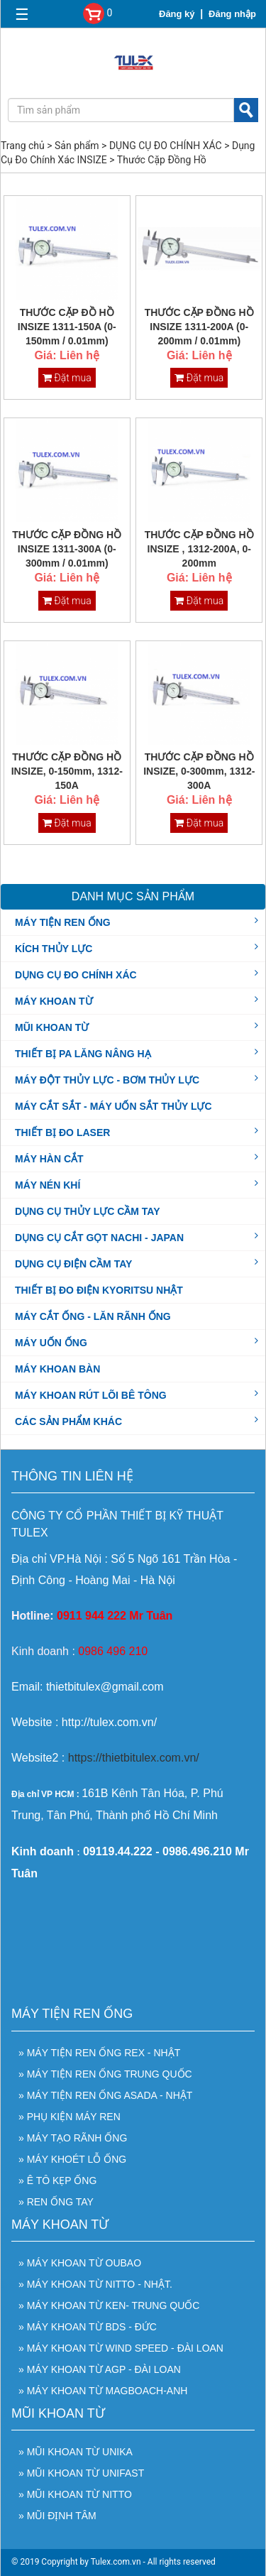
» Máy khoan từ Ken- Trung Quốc (108, 2305)
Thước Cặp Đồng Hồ (161, 159)
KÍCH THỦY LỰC (53, 948)
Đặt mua (67, 377)
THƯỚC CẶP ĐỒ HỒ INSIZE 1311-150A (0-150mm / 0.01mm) (67, 326)
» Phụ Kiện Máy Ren (69, 2116)
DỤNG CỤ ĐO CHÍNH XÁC (165, 145)
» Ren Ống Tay (56, 2201)
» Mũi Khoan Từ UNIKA (75, 2451)
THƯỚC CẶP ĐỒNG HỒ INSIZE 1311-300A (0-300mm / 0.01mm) (66, 549)
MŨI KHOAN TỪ (52, 1026)
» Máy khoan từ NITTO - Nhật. (95, 2284)
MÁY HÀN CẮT (49, 1158)
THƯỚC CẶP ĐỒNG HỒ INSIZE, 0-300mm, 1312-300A (199, 771)
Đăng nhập (232, 14)
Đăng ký (177, 14)
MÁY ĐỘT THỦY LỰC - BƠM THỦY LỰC (107, 1079)
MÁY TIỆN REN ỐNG (63, 921)
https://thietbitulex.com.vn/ (133, 1758)
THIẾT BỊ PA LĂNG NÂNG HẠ (83, 1053)
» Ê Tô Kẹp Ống (57, 2180)
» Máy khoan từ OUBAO (79, 2263)
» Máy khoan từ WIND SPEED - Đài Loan (120, 2348)
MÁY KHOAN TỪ (54, 1000)
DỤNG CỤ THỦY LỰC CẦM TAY (87, 1211)
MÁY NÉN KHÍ (47, 1184)
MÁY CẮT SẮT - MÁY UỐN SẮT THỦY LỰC (113, 1106)
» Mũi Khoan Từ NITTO (75, 2494)
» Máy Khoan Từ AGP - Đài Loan (99, 2369)
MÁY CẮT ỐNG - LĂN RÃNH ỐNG (93, 1316)
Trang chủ (23, 145)
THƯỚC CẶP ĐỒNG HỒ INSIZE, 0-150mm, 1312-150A (67, 771)
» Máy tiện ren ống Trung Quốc (105, 2074)
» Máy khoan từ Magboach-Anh (102, 2390)
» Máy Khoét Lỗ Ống (72, 2159)
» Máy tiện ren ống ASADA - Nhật (105, 2095)
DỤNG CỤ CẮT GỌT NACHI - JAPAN (99, 1236)
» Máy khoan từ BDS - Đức (87, 2326)
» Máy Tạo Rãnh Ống (72, 2138)
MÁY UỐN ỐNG (51, 1342)
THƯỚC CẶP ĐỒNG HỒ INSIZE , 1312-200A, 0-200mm (199, 549)
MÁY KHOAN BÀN (57, 1369)
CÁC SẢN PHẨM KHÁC (68, 1420)
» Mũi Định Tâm (57, 2515)
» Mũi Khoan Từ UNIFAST (81, 2473)
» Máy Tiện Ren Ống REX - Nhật (99, 2052)
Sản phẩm (77, 145)
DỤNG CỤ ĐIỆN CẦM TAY (73, 1263)
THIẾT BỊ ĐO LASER (62, 1131)
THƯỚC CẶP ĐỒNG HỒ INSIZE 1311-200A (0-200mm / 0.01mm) (199, 326)
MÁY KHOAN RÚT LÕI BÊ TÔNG (91, 1394)
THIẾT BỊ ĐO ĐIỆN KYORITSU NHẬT (99, 1290)
